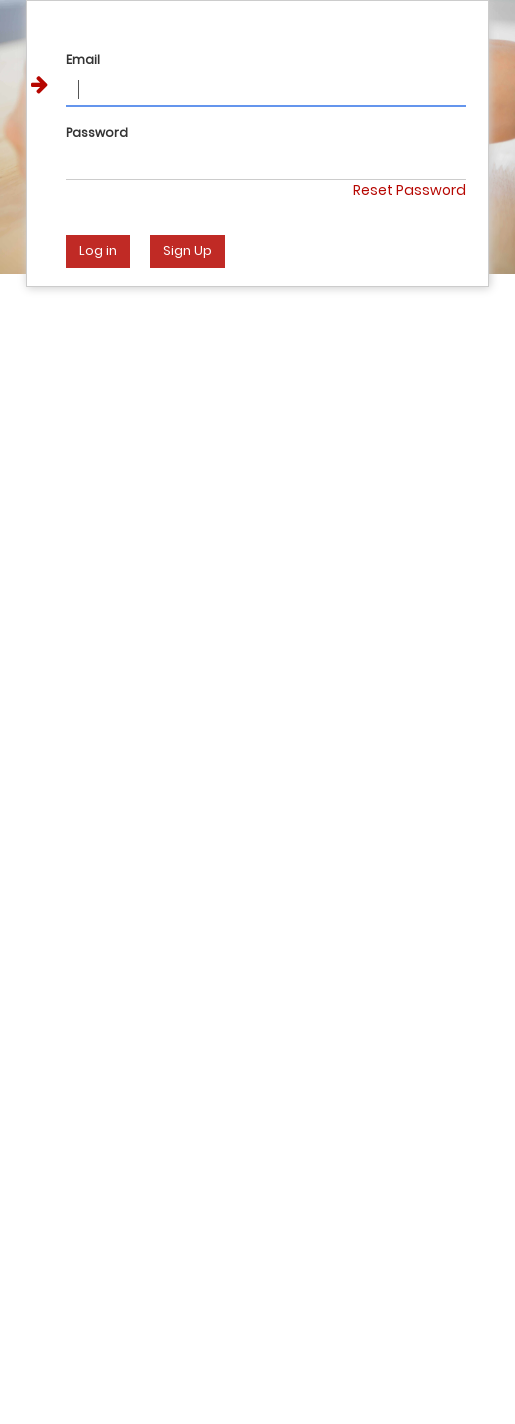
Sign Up (187, 250)
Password (97, 132)
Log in (98, 250)
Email (83, 59)
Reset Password (409, 190)
